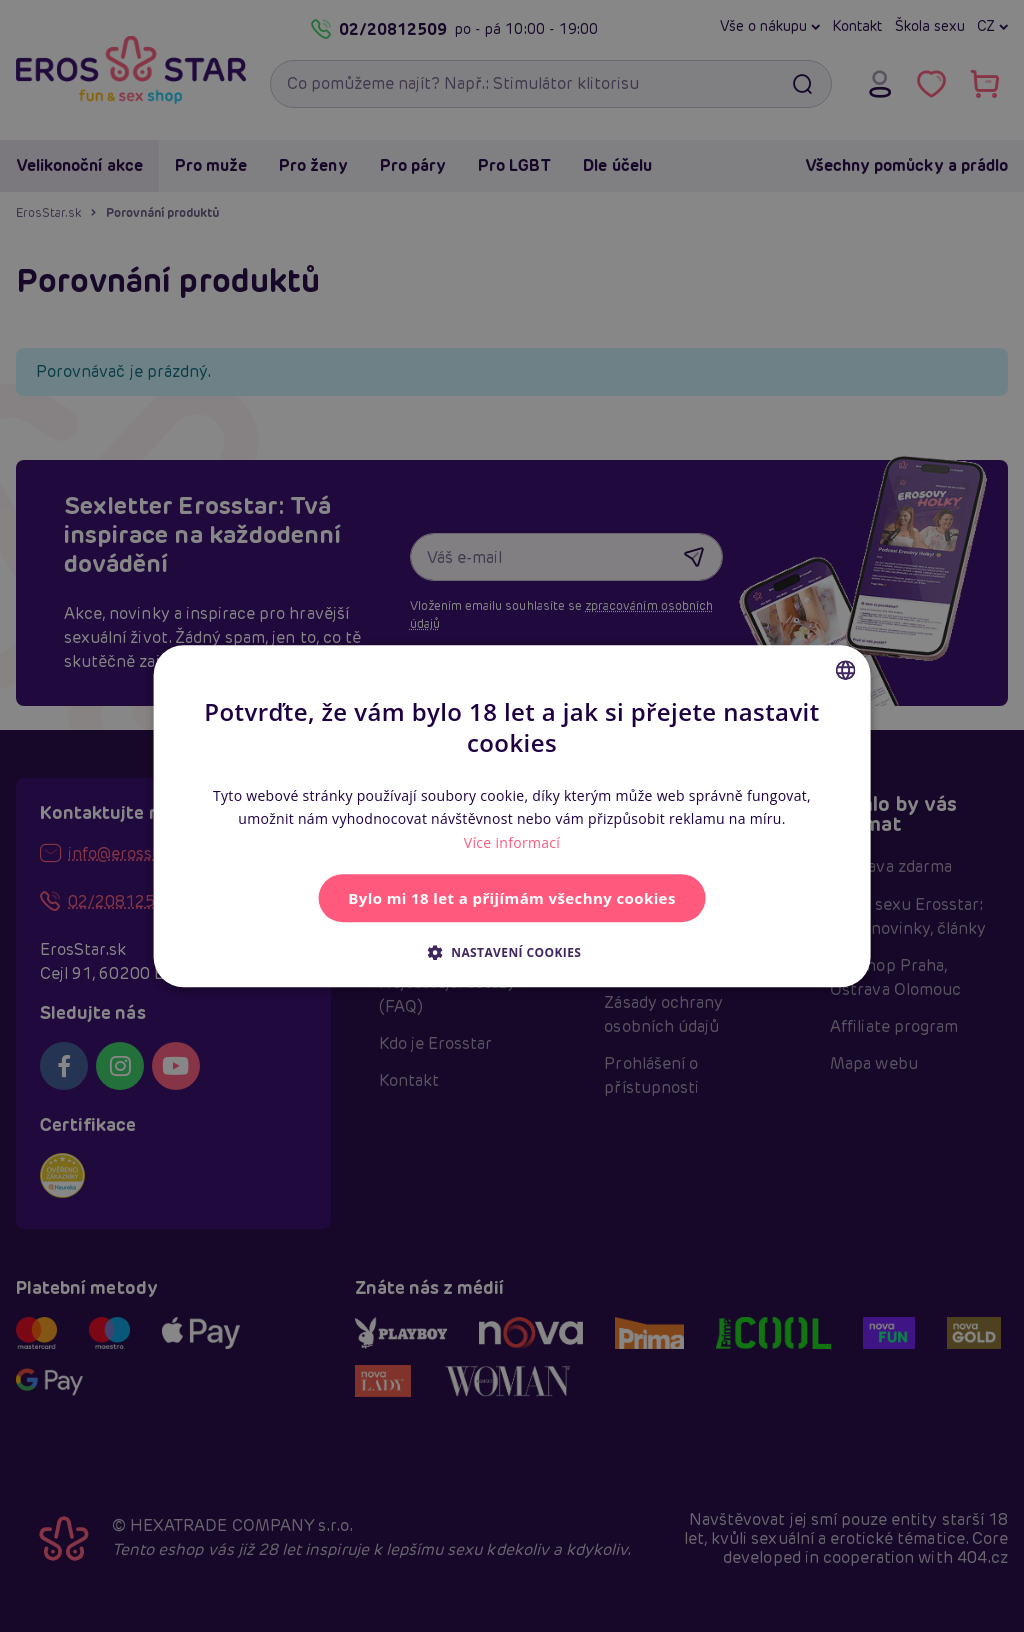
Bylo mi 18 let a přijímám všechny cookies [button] (511, 898)
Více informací (512, 842)
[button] (512, 952)
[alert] (512, 816)
